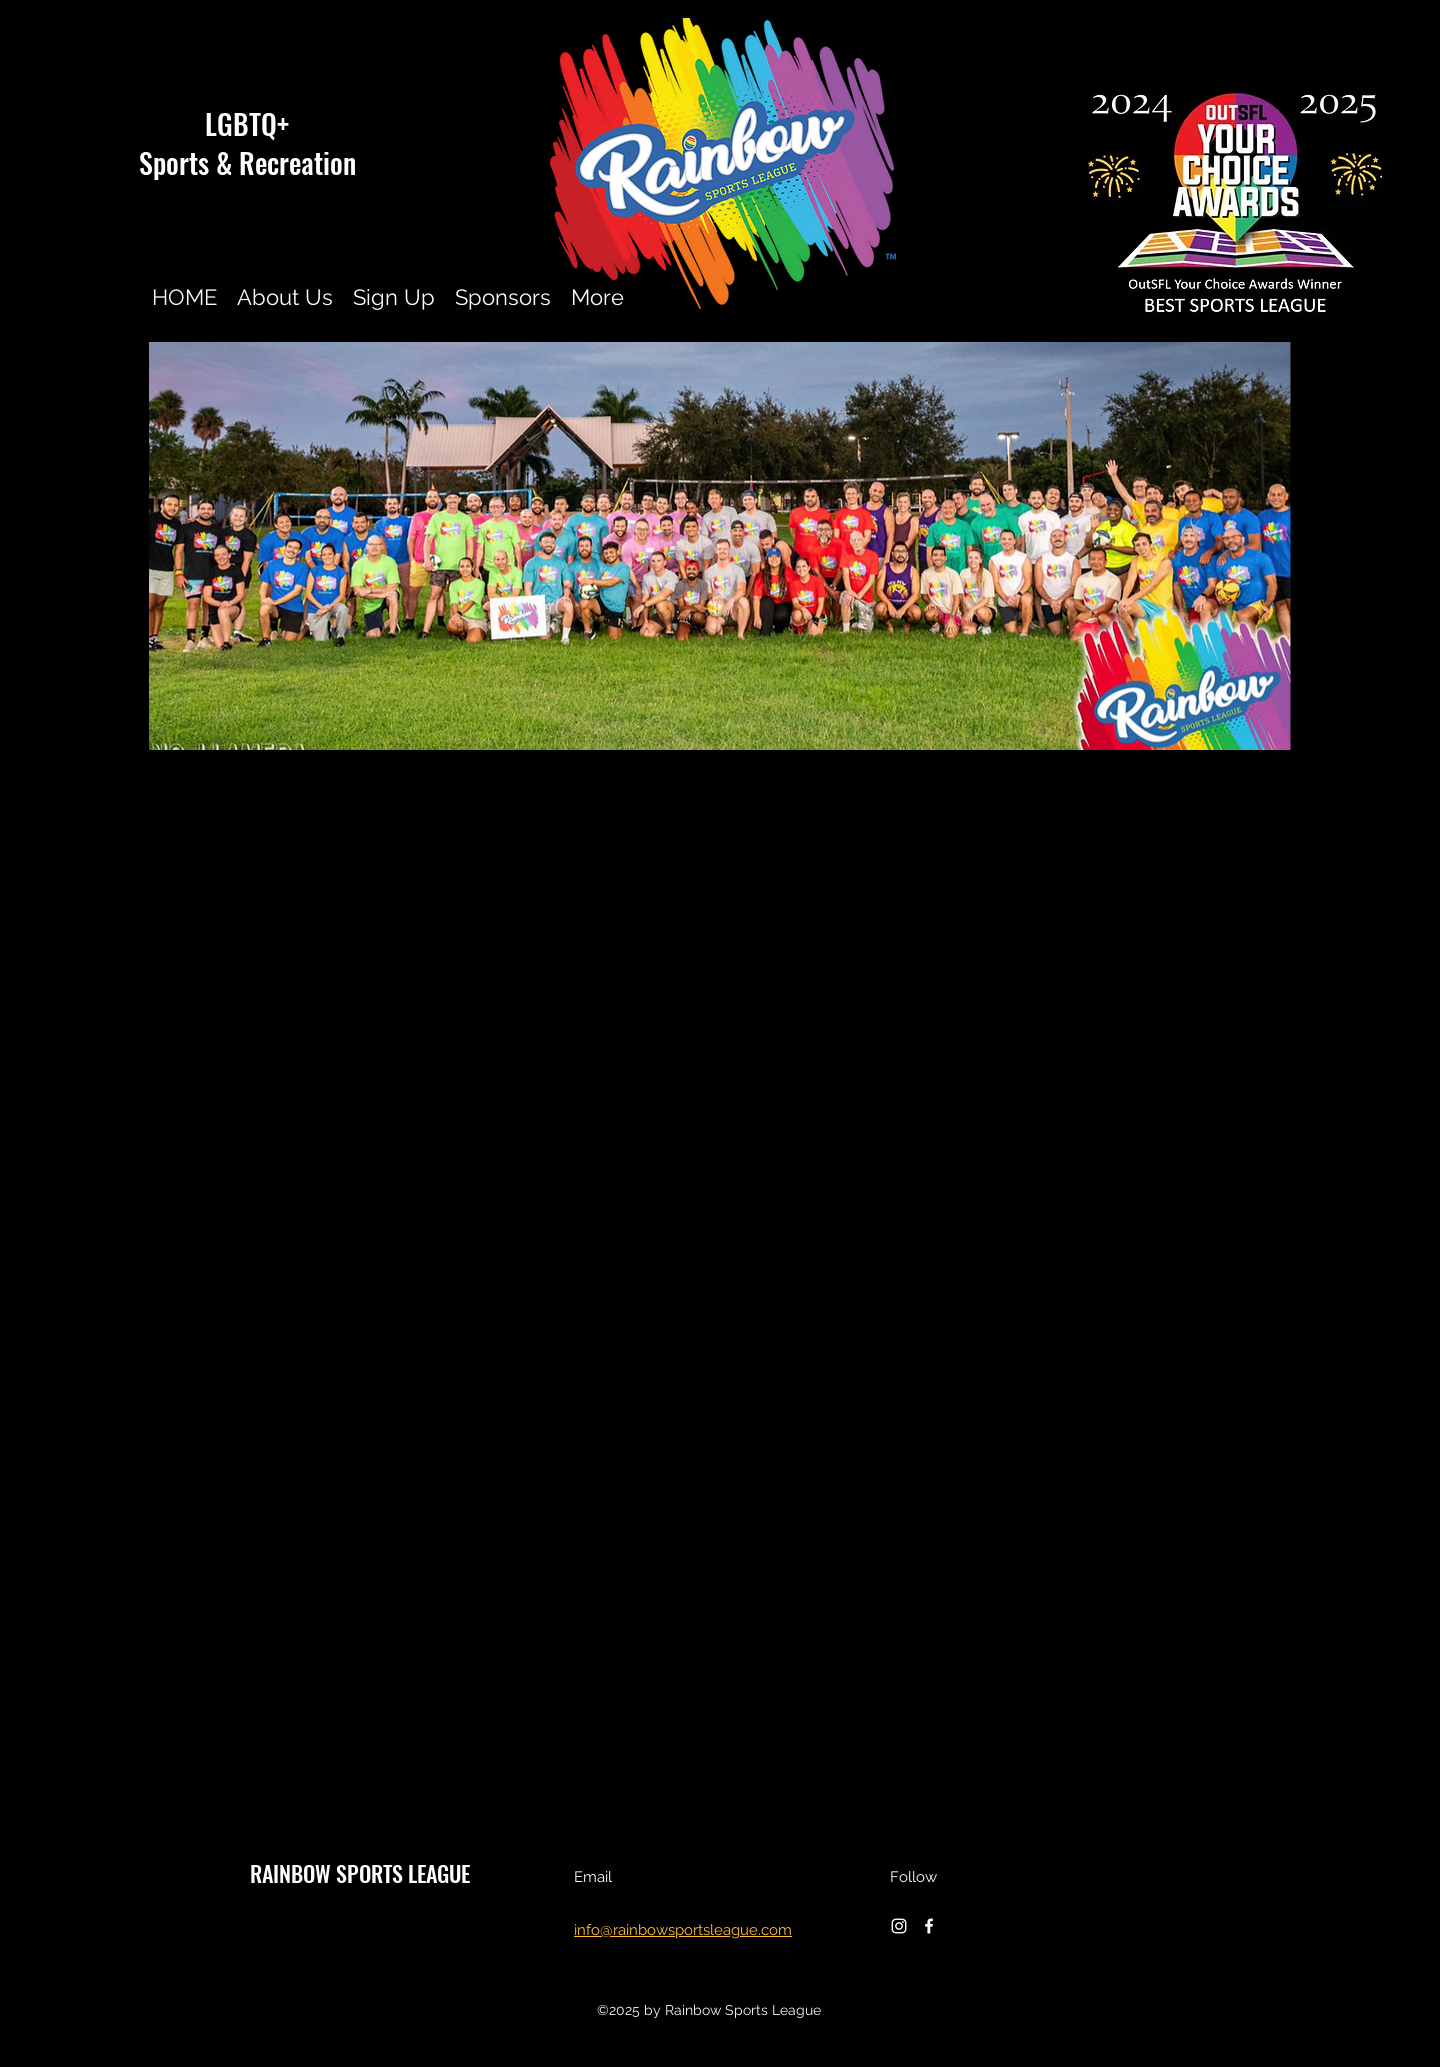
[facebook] (929, 1926)
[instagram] (899, 1926)
